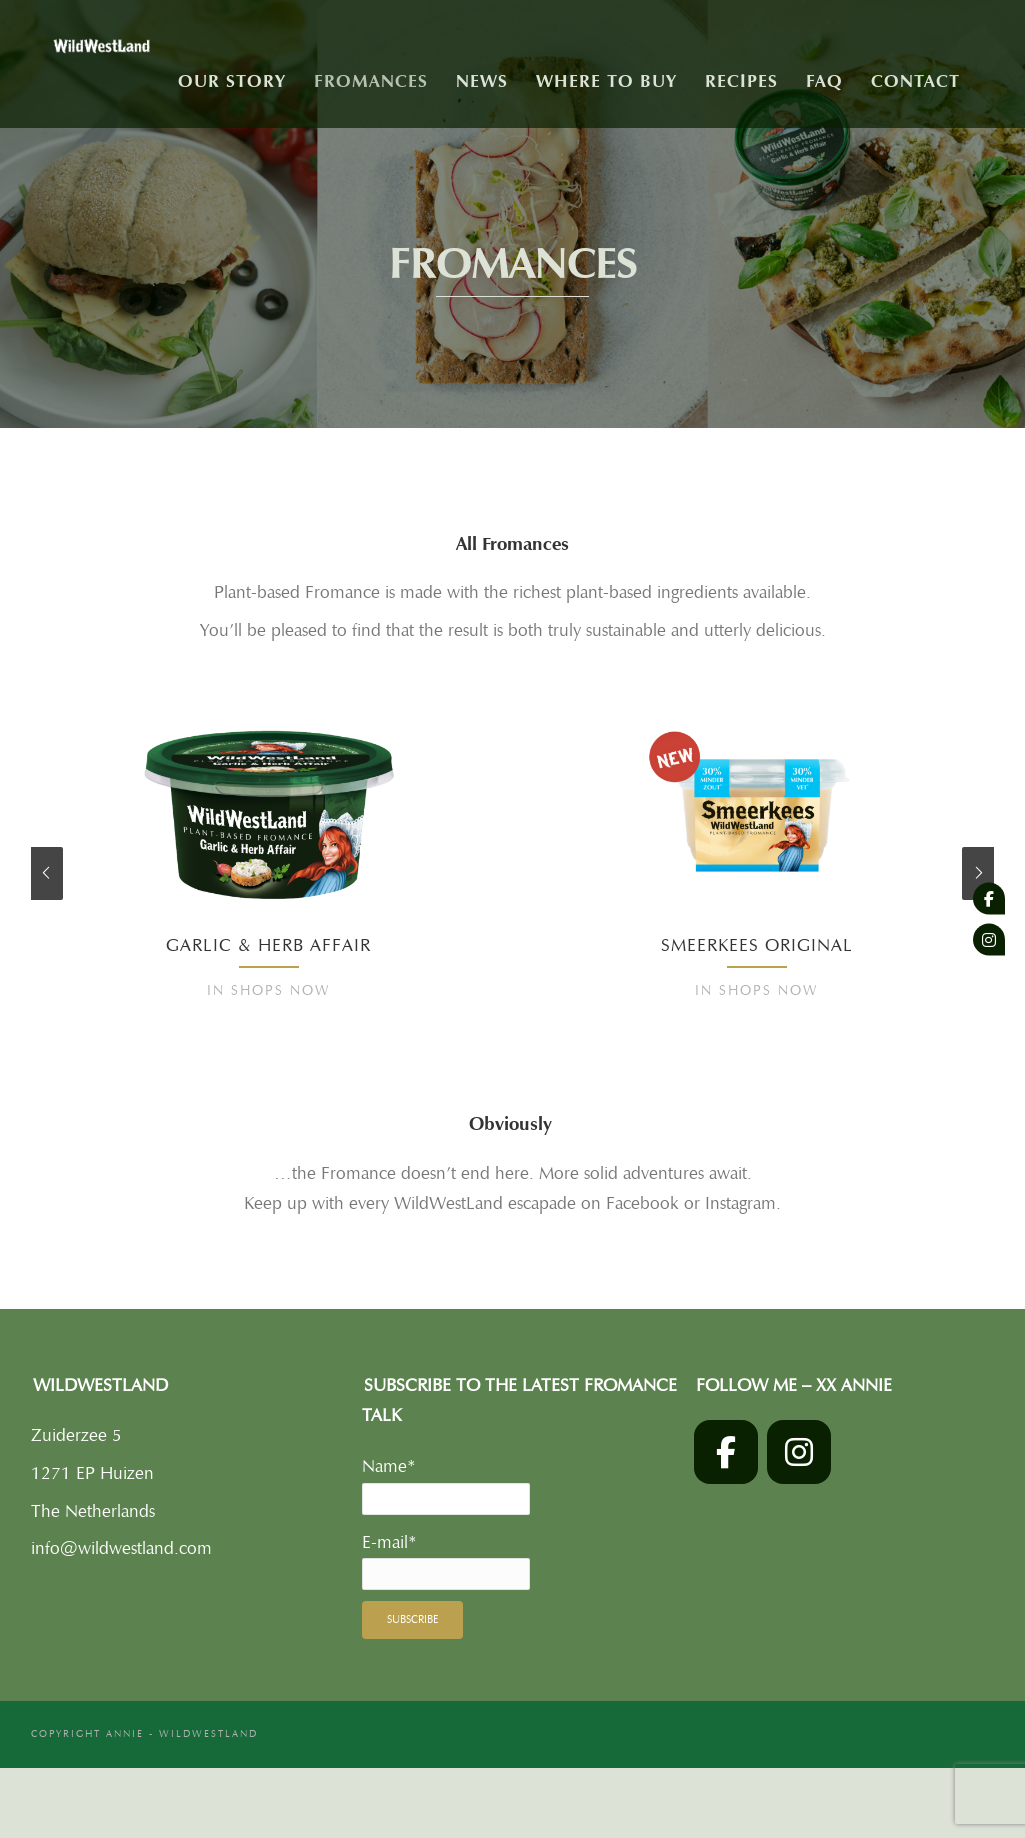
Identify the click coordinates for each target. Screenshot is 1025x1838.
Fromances (371, 81)
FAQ (824, 81)
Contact (915, 81)
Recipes (741, 81)
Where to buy (606, 81)
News (482, 81)
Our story (232, 81)
